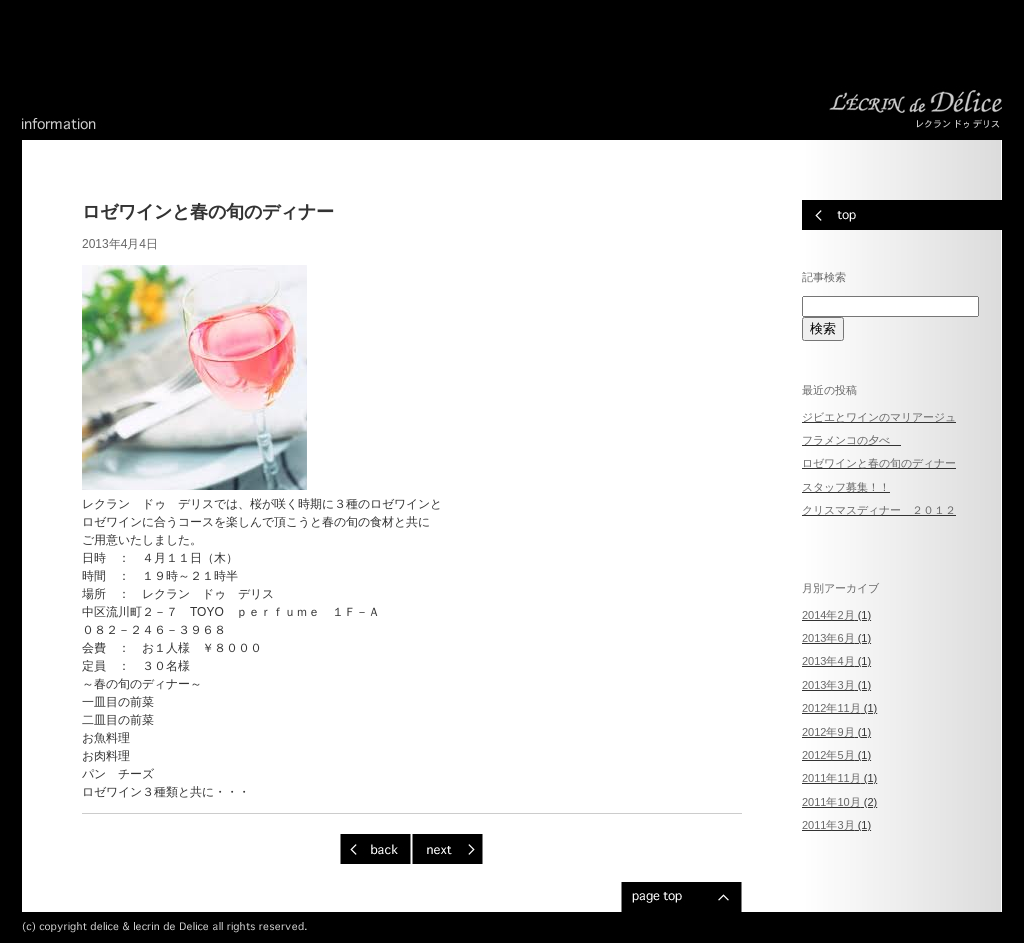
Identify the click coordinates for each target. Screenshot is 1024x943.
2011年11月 (831, 778)
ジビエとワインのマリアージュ (879, 417)
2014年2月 (828, 615)
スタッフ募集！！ (846, 487)
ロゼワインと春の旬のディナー (879, 463)
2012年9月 (828, 732)
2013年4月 (828, 661)
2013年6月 (828, 638)
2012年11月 (831, 708)
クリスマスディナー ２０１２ (879, 510)
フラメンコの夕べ (851, 440)
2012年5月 (828, 755)
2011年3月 (828, 825)
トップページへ (902, 215)
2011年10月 (831, 802)
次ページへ (447, 849)
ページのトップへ (681, 897)
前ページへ (375, 849)
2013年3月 (828, 685)
